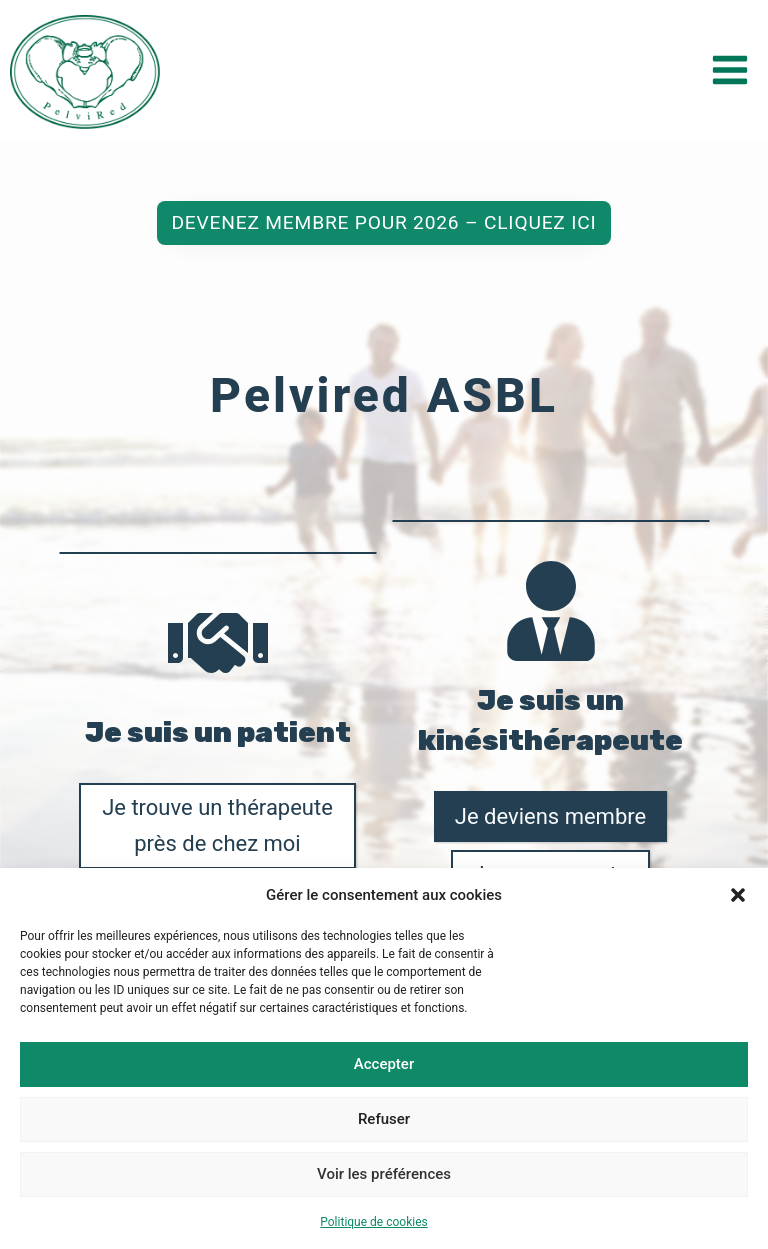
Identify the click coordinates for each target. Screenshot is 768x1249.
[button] (738, 895)
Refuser (384, 1119)
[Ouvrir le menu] (729, 69)
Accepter (384, 1064)
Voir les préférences (384, 1174)
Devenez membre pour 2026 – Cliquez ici (383, 342)
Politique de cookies (373, 1222)
